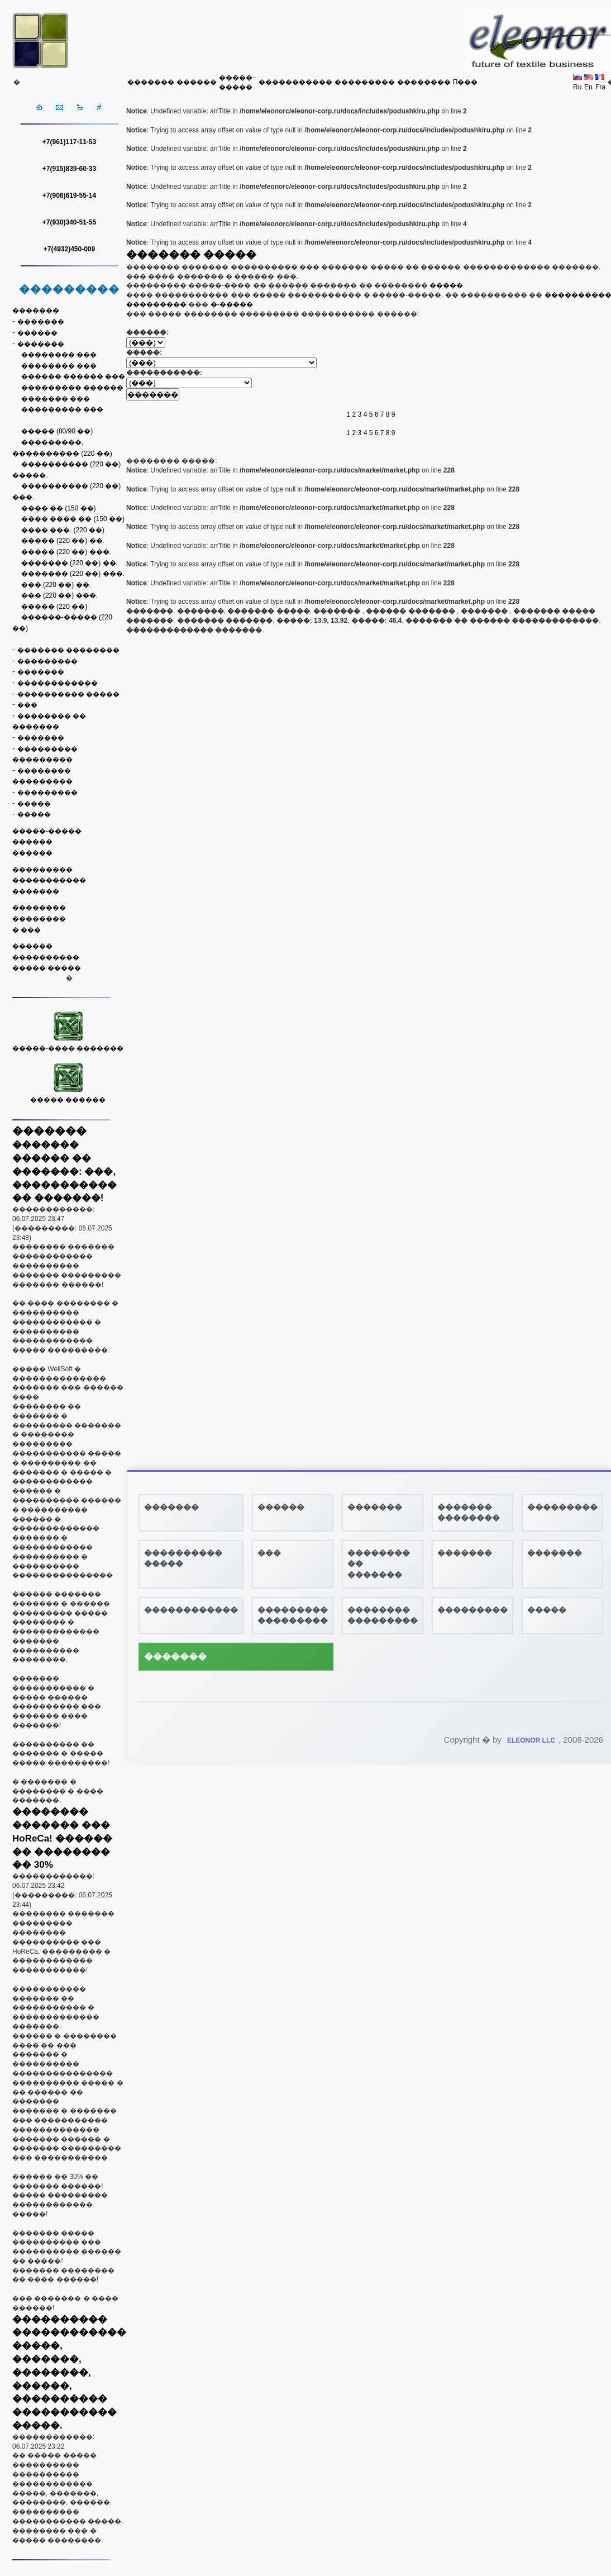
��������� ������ (72, 388)
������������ (57, 683)
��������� (365, 82)
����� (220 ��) (54, 606)
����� (34, 804)
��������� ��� (62, 409)
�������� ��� (59, 355)
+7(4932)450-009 (69, 249)
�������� (424, 82)
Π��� (465, 82)
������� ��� (55, 399)
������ (196, 82)
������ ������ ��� (73, 376)
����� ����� (46, 968)
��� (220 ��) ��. (56, 585)
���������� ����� (68, 694)
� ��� (26, 930)
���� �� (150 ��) (58, 508)
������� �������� (68, 650)
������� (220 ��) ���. (73, 574)
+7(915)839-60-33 (69, 169)
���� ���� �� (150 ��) (73, 519)
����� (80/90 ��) (57, 431)
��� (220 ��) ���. (59, 595)
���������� (45, 957)
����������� (295, 82)
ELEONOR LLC (531, 1740)
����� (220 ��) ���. (66, 552)
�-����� (232, 304)
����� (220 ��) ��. (62, 541)
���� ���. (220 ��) (62, 530)
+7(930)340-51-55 (69, 222)
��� (27, 705)
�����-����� (47, 831)
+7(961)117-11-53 (69, 142)
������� (150, 82)
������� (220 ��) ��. (69, 563)
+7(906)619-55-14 (69, 195)
